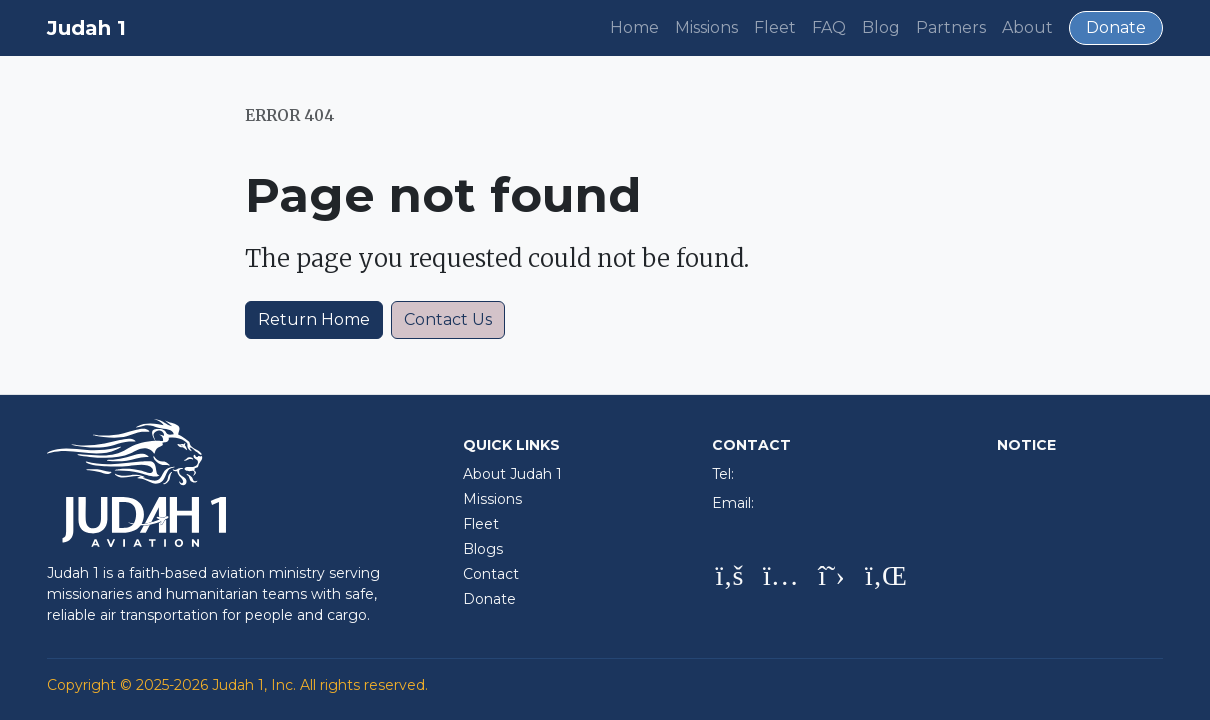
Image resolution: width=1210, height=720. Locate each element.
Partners (951, 27)
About (1027, 27)
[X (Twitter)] (831, 577)
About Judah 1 (512, 474)
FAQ (829, 27)
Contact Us (448, 319)
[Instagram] (780, 577)
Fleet (775, 27)
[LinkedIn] (882, 577)
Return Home (314, 319)
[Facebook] (729, 577)
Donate (1116, 27)
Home (634, 27)
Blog (881, 27)
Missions (706, 27)
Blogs (483, 549)
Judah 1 (86, 28)
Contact (491, 574)
